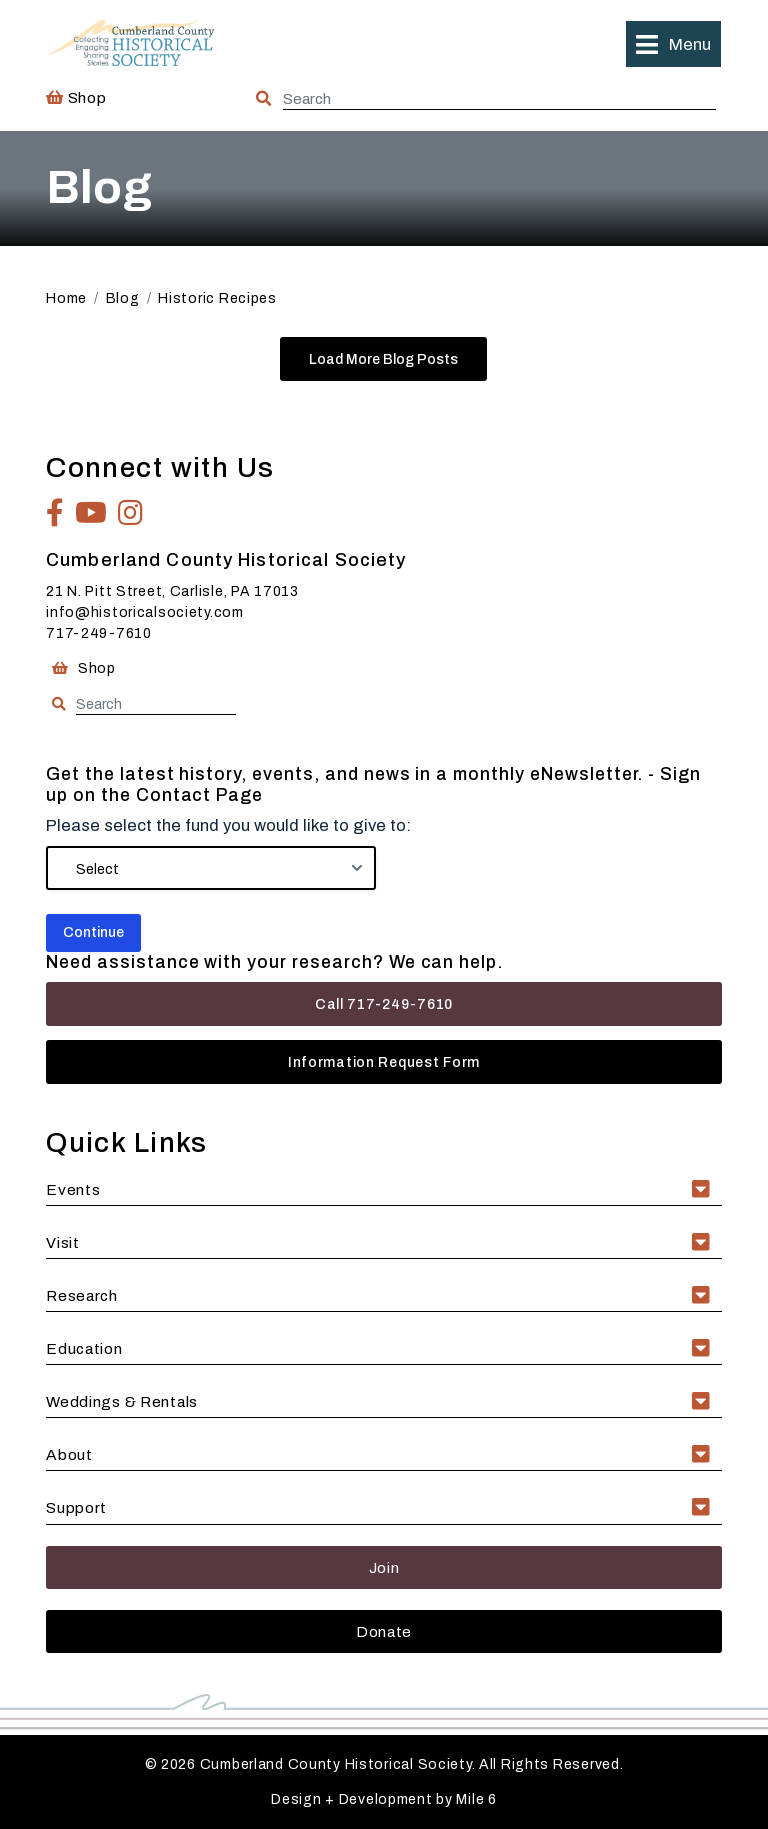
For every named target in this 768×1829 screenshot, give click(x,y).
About (69, 1454)
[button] (673, 44)
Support (76, 1507)
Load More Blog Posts (383, 359)
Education (84, 1348)
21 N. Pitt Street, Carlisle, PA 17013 (172, 591)
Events (73, 1189)
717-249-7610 (99, 633)
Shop (76, 97)
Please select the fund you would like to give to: (228, 825)
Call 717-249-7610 (384, 1004)
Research (82, 1295)
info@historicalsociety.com (145, 612)
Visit (63, 1242)
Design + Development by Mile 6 (384, 1799)
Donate (384, 1631)
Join (384, 1567)
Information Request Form (384, 1062)
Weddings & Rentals (122, 1401)
